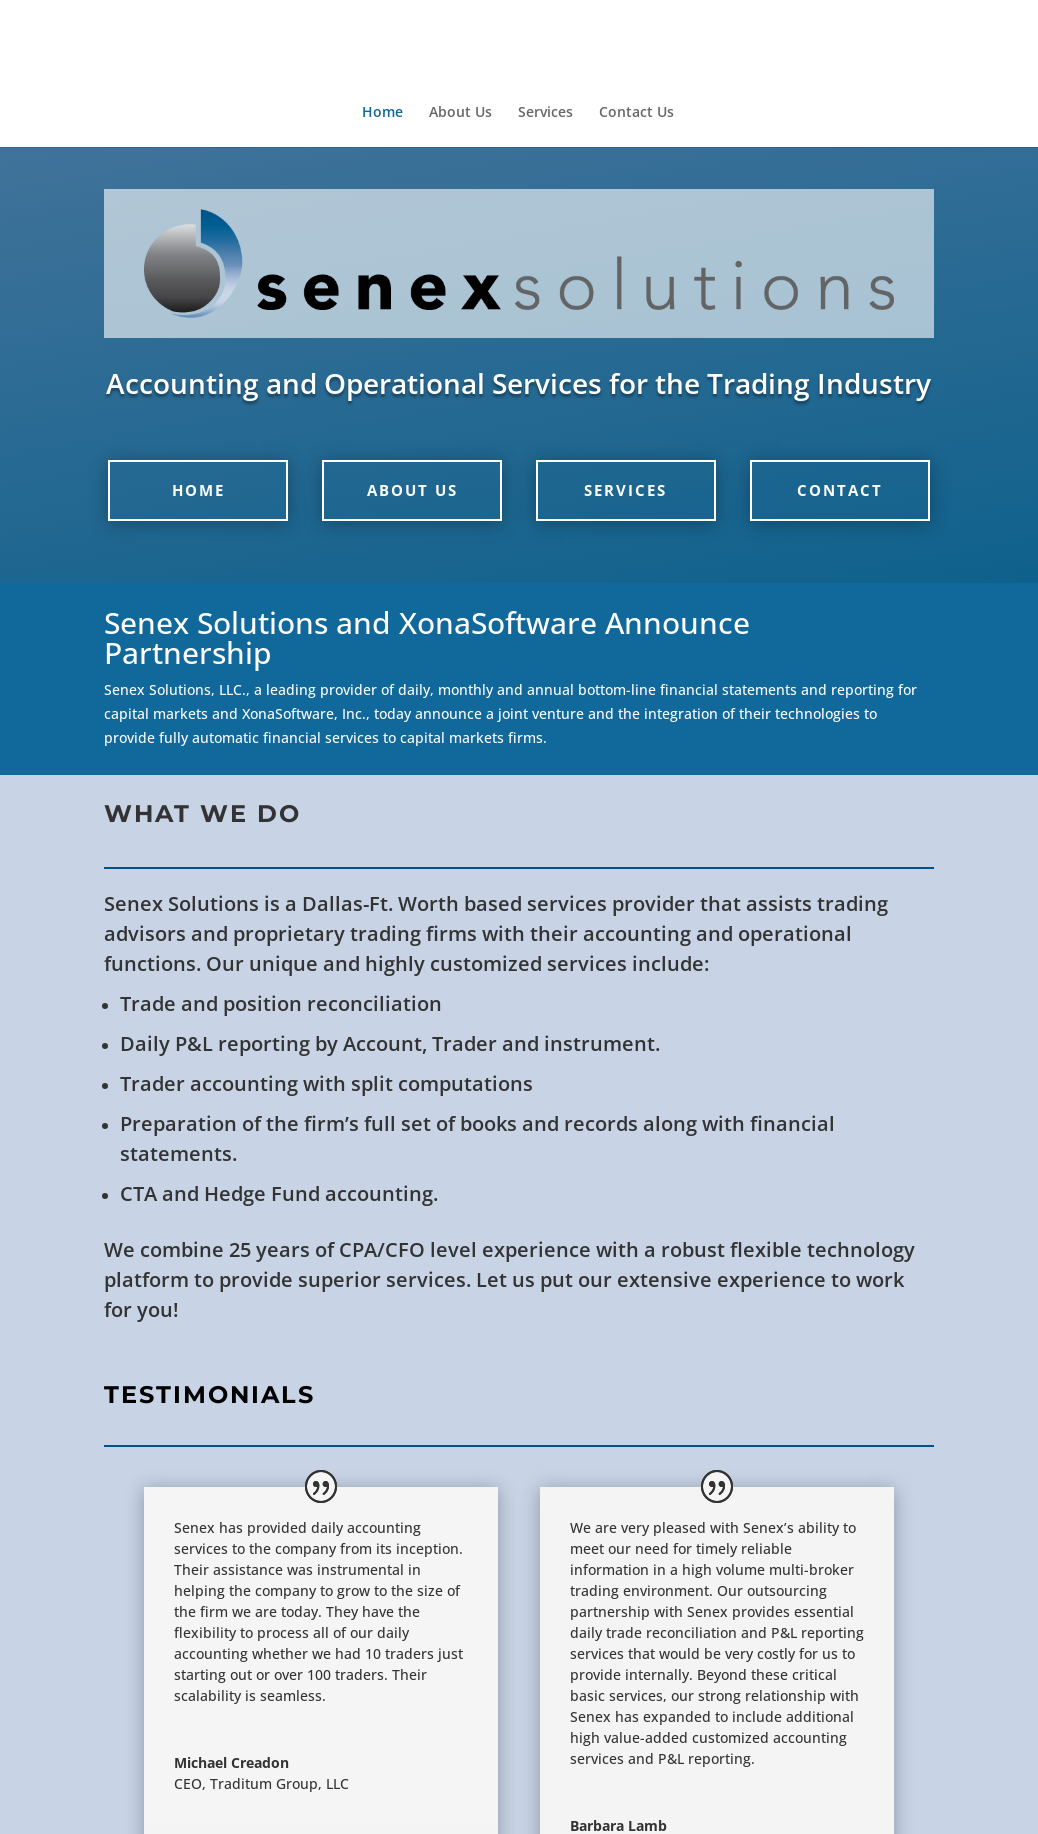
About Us (460, 113)
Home (382, 113)
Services (545, 113)
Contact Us (636, 113)
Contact (840, 490)
